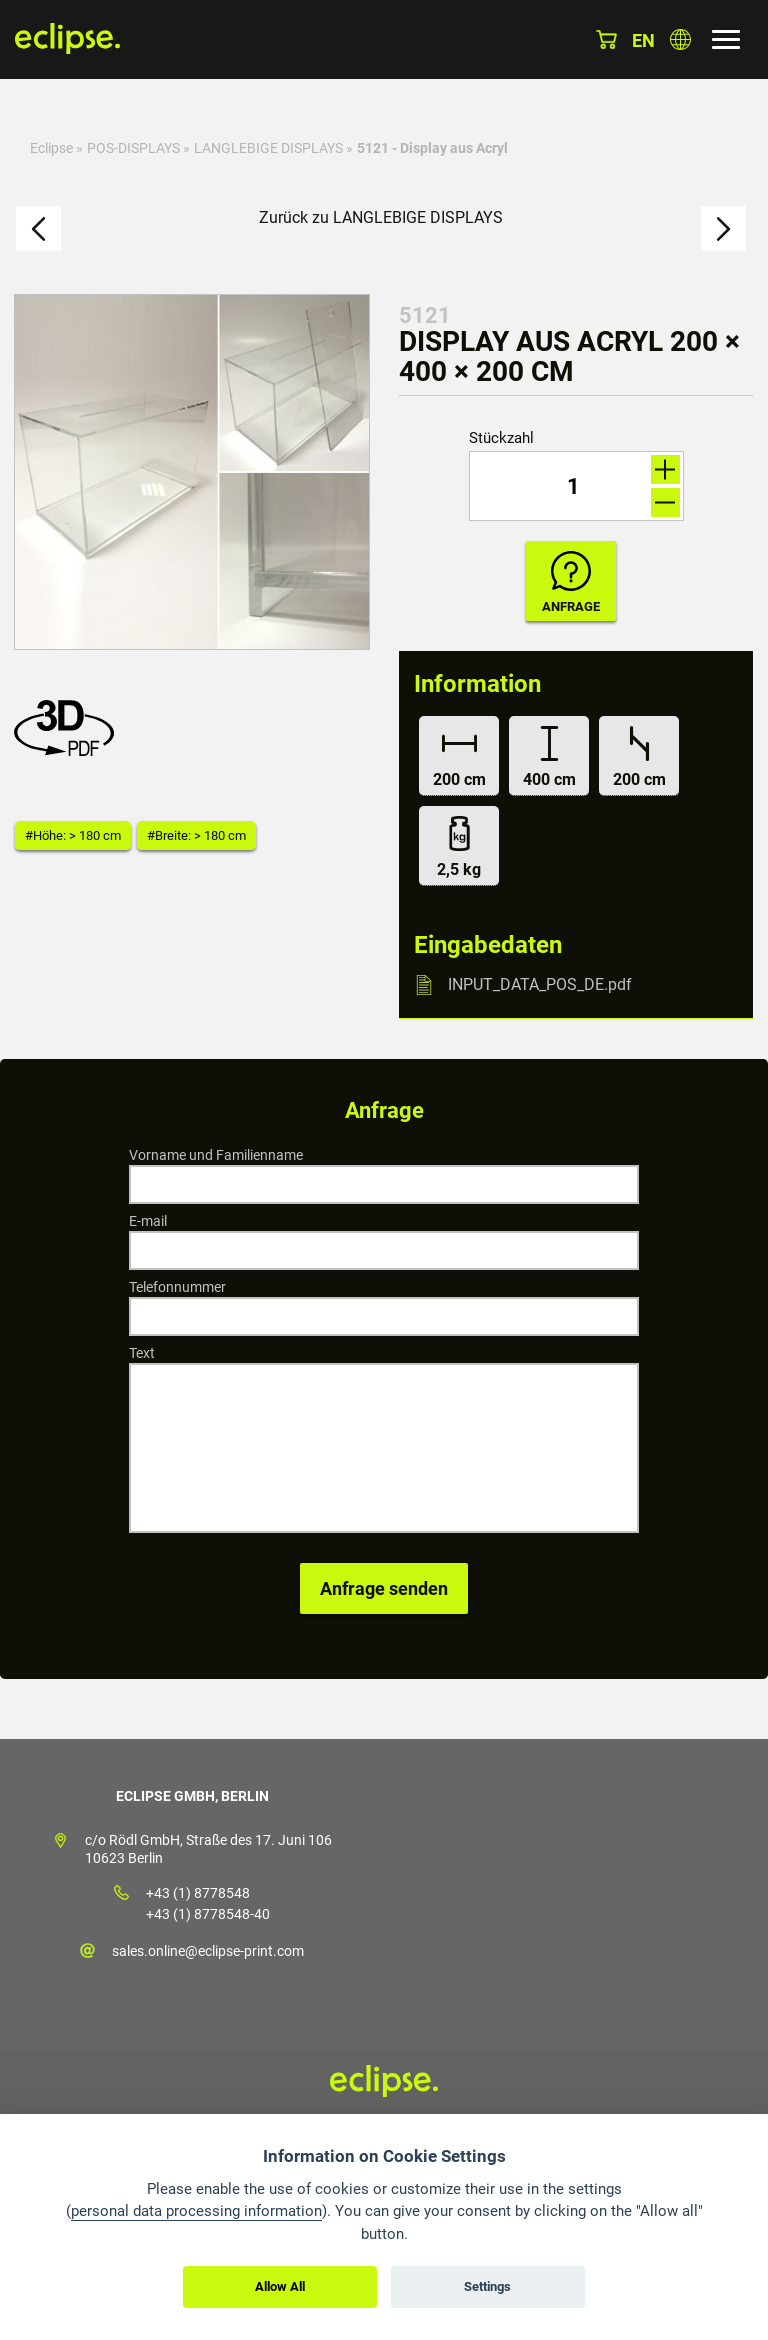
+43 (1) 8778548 (198, 1893)
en (643, 40)
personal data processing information (196, 2211)
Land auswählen (680, 39)
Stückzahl (501, 438)
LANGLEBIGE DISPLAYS (270, 148)
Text (142, 1353)
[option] (192, 472)
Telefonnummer (177, 1287)
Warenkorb (606, 39)
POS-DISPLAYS (133, 148)
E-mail (148, 1221)
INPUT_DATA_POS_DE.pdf (540, 984)
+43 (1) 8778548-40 (208, 1914)
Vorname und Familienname (216, 1155)
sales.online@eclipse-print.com (208, 1951)
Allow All (280, 2286)
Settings (487, 2286)
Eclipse (51, 148)
